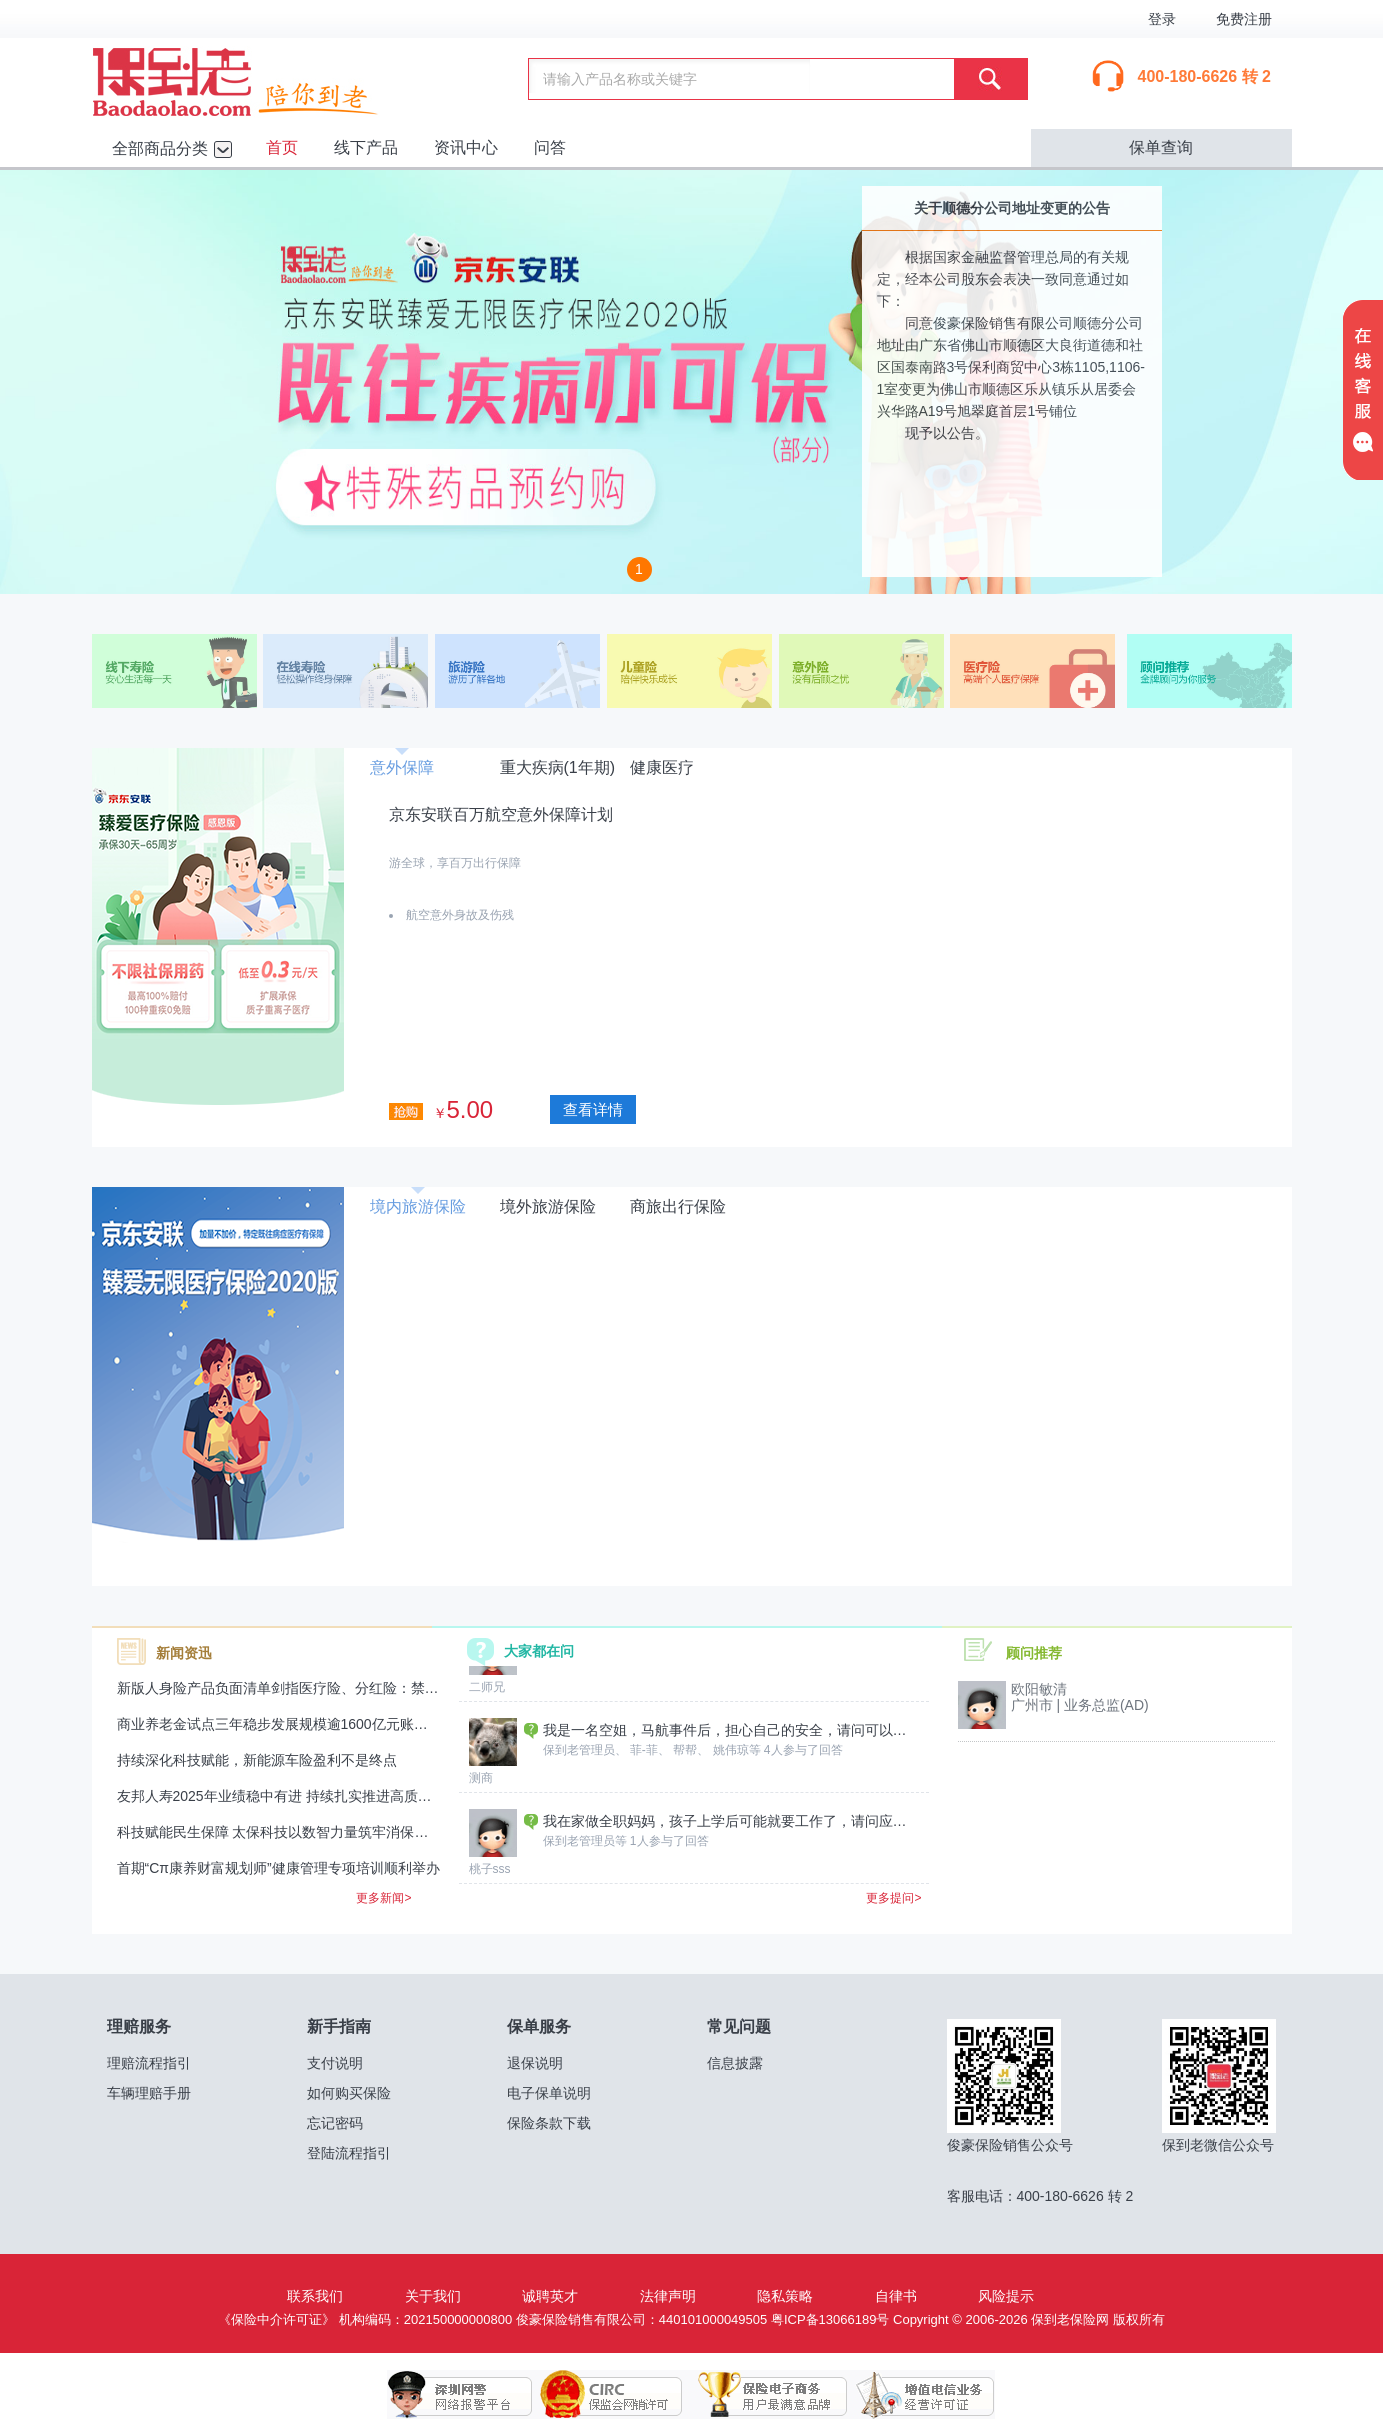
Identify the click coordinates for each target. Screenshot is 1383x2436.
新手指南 (339, 2026)
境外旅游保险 (548, 1206)
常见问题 (739, 2026)
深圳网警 (460, 2395)
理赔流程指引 (149, 2063)
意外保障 (402, 767)
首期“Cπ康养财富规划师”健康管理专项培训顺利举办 (278, 1868)
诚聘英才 (550, 2296)
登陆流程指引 (349, 2153)
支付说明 (335, 2063)
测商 (481, 1847)
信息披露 (735, 2063)
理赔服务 (139, 2026)
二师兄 (487, 1756)
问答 (550, 147)
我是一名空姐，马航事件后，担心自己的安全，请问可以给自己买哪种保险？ (728, 1799)
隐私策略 (785, 2296)
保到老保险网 (260, 78)
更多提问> (893, 1898)
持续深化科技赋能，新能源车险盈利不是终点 (257, 1760)
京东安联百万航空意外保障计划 (501, 814)
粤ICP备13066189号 (830, 2319)
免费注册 (1244, 19)
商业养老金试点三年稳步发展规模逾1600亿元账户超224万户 (305, 1724)
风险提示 (1006, 2296)
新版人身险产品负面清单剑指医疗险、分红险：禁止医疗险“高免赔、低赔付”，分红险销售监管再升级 (429, 1688)
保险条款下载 (549, 2123)
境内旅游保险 (418, 1206)
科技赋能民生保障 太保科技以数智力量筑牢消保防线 (280, 1832)
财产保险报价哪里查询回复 (627, 1708)
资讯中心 (466, 147)
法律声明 (668, 2296)
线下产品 (366, 147)
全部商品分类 (160, 148)
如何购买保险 (349, 2093)
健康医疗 (662, 767)
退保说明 (535, 2063)
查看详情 (593, 1109)
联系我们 (315, 2296)
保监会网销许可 (610, 2395)
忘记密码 (335, 2123)
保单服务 (539, 2026)
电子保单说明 (549, 2093)
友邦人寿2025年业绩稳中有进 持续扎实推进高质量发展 (288, 1796)
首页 (282, 147)
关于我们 (433, 2296)
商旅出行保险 (678, 1206)
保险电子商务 (760, 2395)
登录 (1162, 19)
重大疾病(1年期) (558, 767)
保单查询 (1161, 147)
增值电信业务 (910, 2395)
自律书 (896, 2296)
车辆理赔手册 (149, 2093)
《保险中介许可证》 (276, 2319)
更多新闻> (383, 1898)
